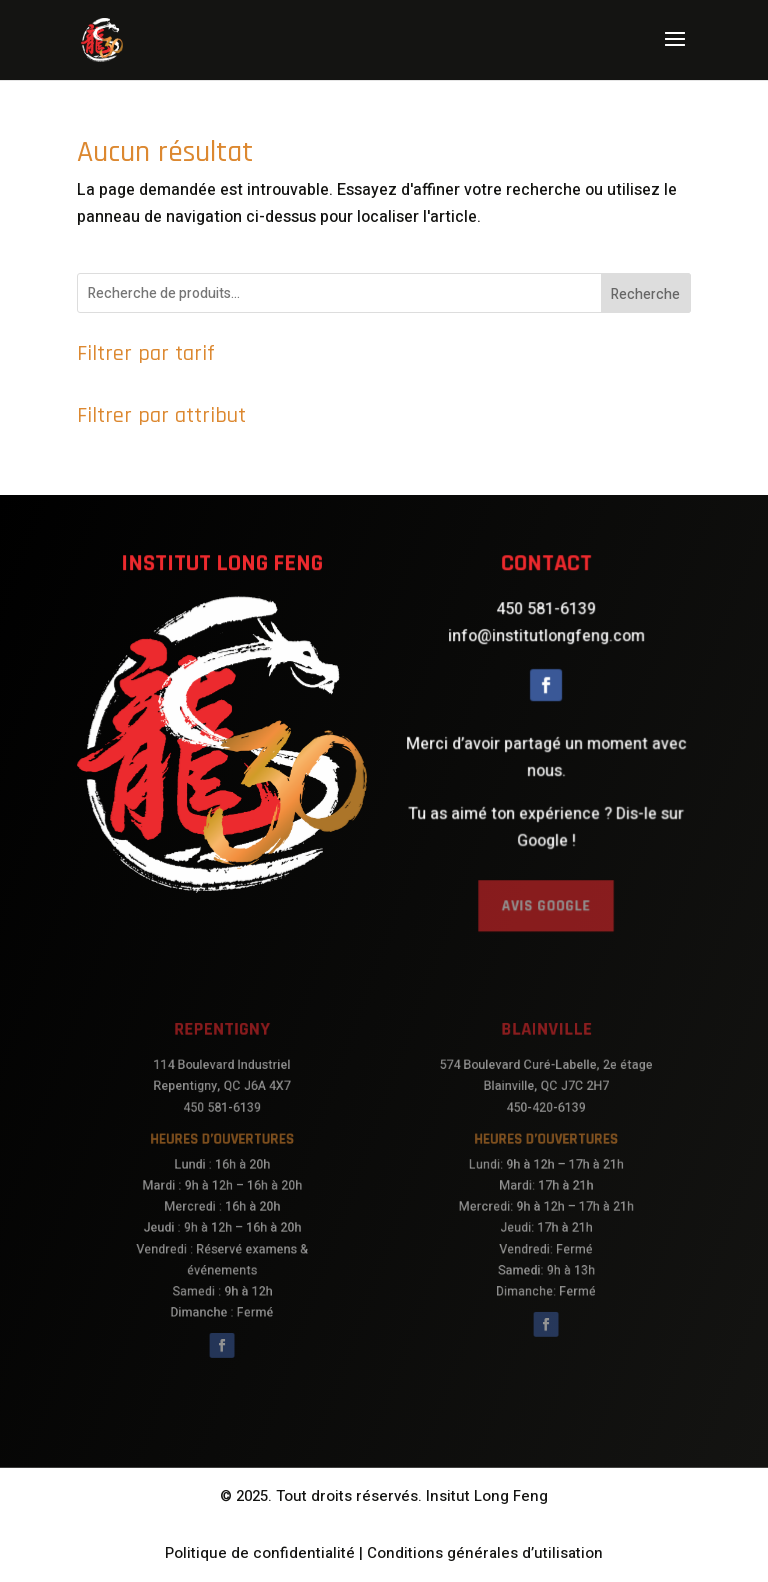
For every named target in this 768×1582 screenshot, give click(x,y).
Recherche (645, 294)
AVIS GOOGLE (546, 889)
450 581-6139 (546, 623)
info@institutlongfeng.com (546, 647)
